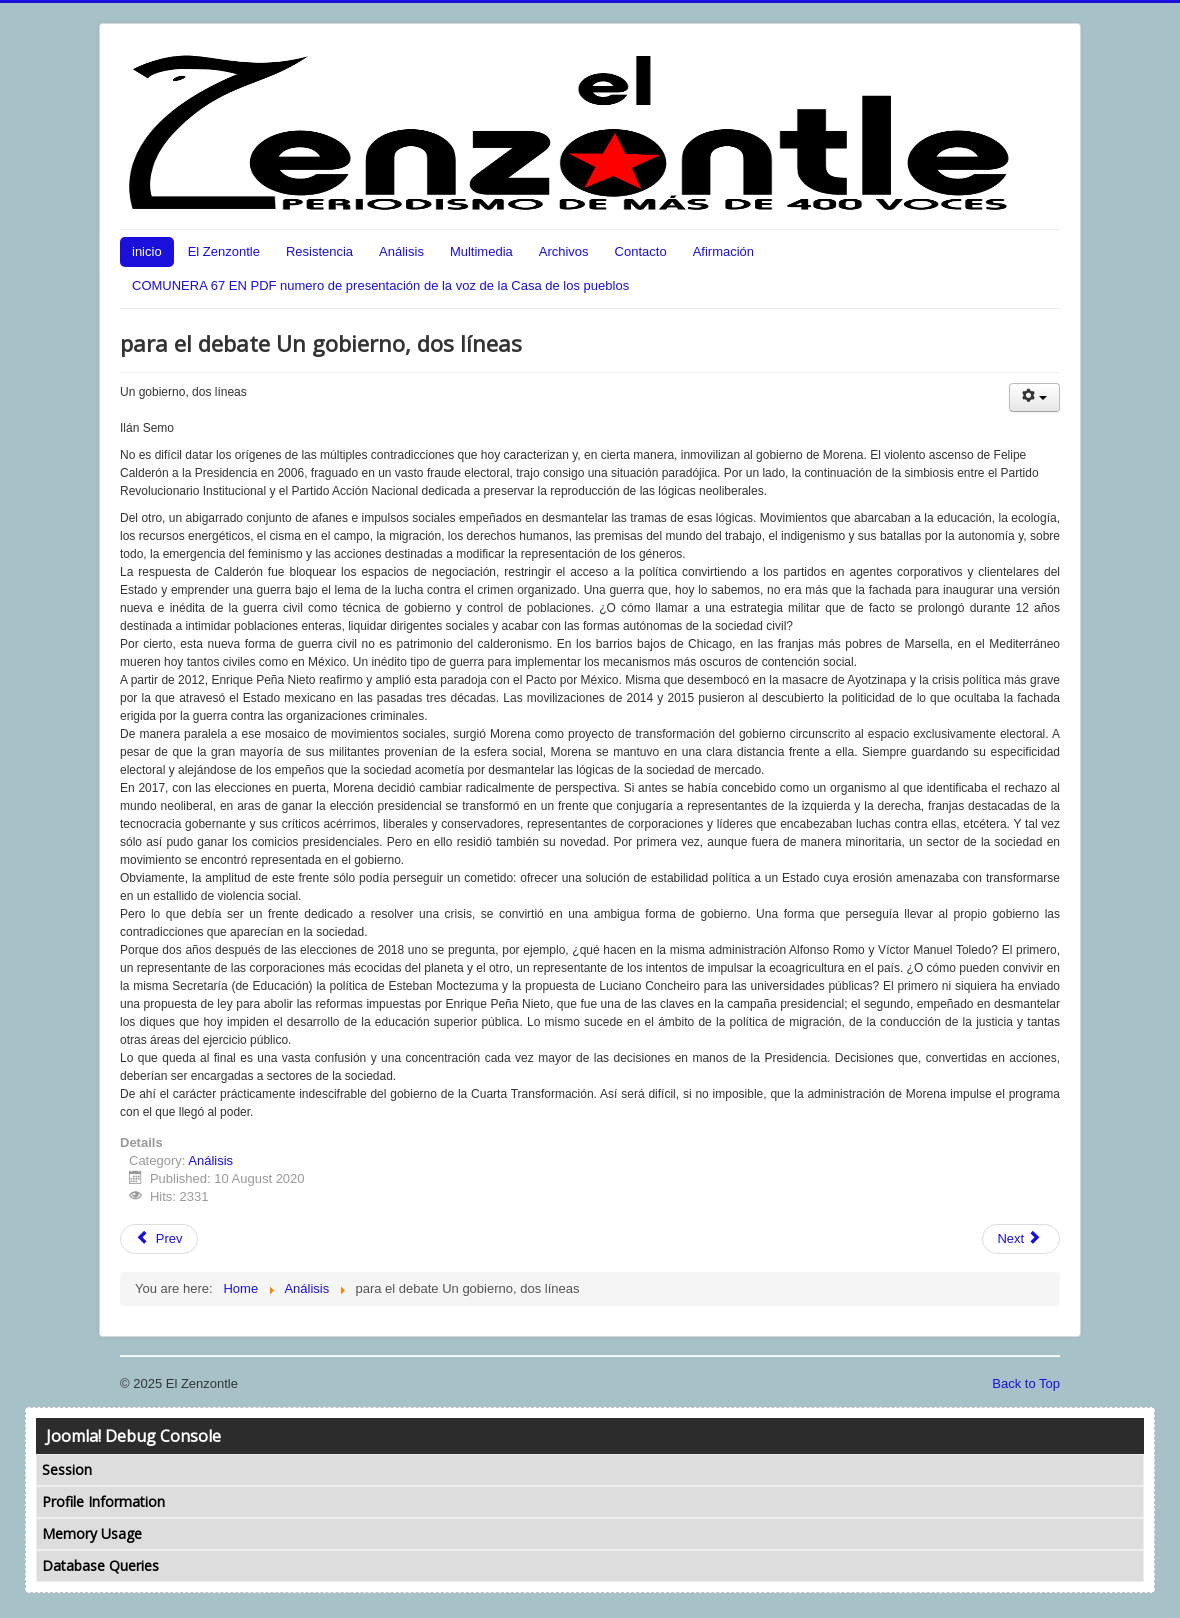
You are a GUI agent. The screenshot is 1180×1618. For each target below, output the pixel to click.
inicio (147, 251)
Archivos (564, 251)
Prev (159, 1238)
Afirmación (723, 251)
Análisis (401, 251)
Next (1019, 1238)
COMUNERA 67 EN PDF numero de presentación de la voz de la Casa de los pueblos (380, 285)
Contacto (641, 251)
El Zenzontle (224, 251)
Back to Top (1026, 1383)
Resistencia (319, 251)
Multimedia (481, 251)
